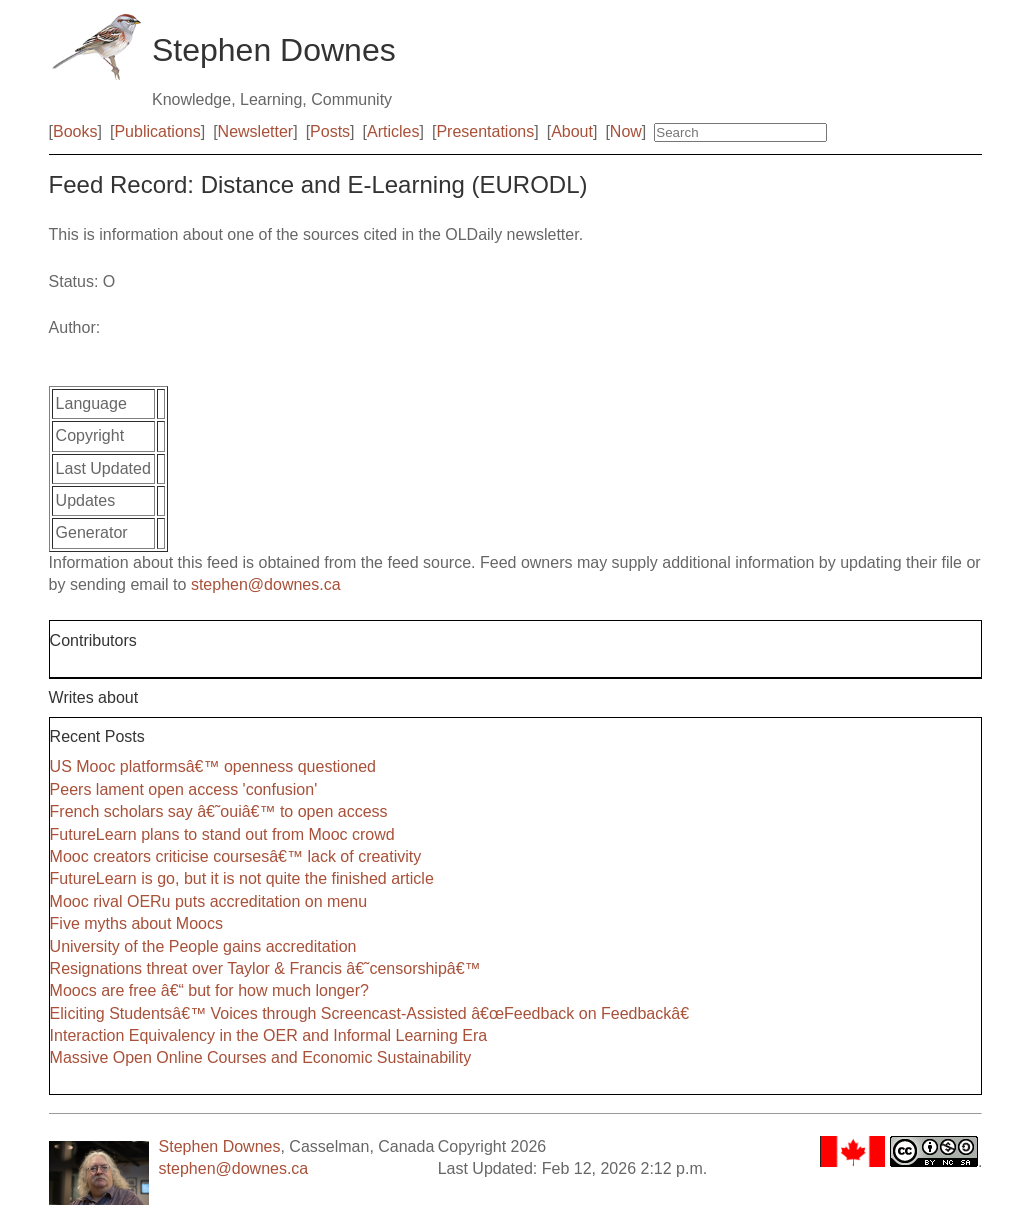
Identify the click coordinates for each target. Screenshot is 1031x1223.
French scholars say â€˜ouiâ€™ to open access (219, 811)
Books (75, 131)
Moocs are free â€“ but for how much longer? (209, 990)
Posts (330, 131)
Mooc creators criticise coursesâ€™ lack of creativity (236, 856)
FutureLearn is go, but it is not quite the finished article (242, 878)
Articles (393, 131)
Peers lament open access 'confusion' (184, 789)
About (572, 131)
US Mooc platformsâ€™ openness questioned (213, 766)
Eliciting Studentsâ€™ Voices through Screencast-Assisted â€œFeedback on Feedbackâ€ (374, 1013)
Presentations (485, 131)
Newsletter (256, 131)
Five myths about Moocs (136, 923)
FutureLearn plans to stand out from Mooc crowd (222, 834)
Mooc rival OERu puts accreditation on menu (208, 901)
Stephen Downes (220, 1146)
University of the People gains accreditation (203, 946)
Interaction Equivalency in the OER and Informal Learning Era (269, 1035)
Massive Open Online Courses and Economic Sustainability (261, 1057)
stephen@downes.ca (266, 584)
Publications (157, 131)
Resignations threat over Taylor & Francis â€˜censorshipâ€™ (265, 968)
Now (626, 131)
